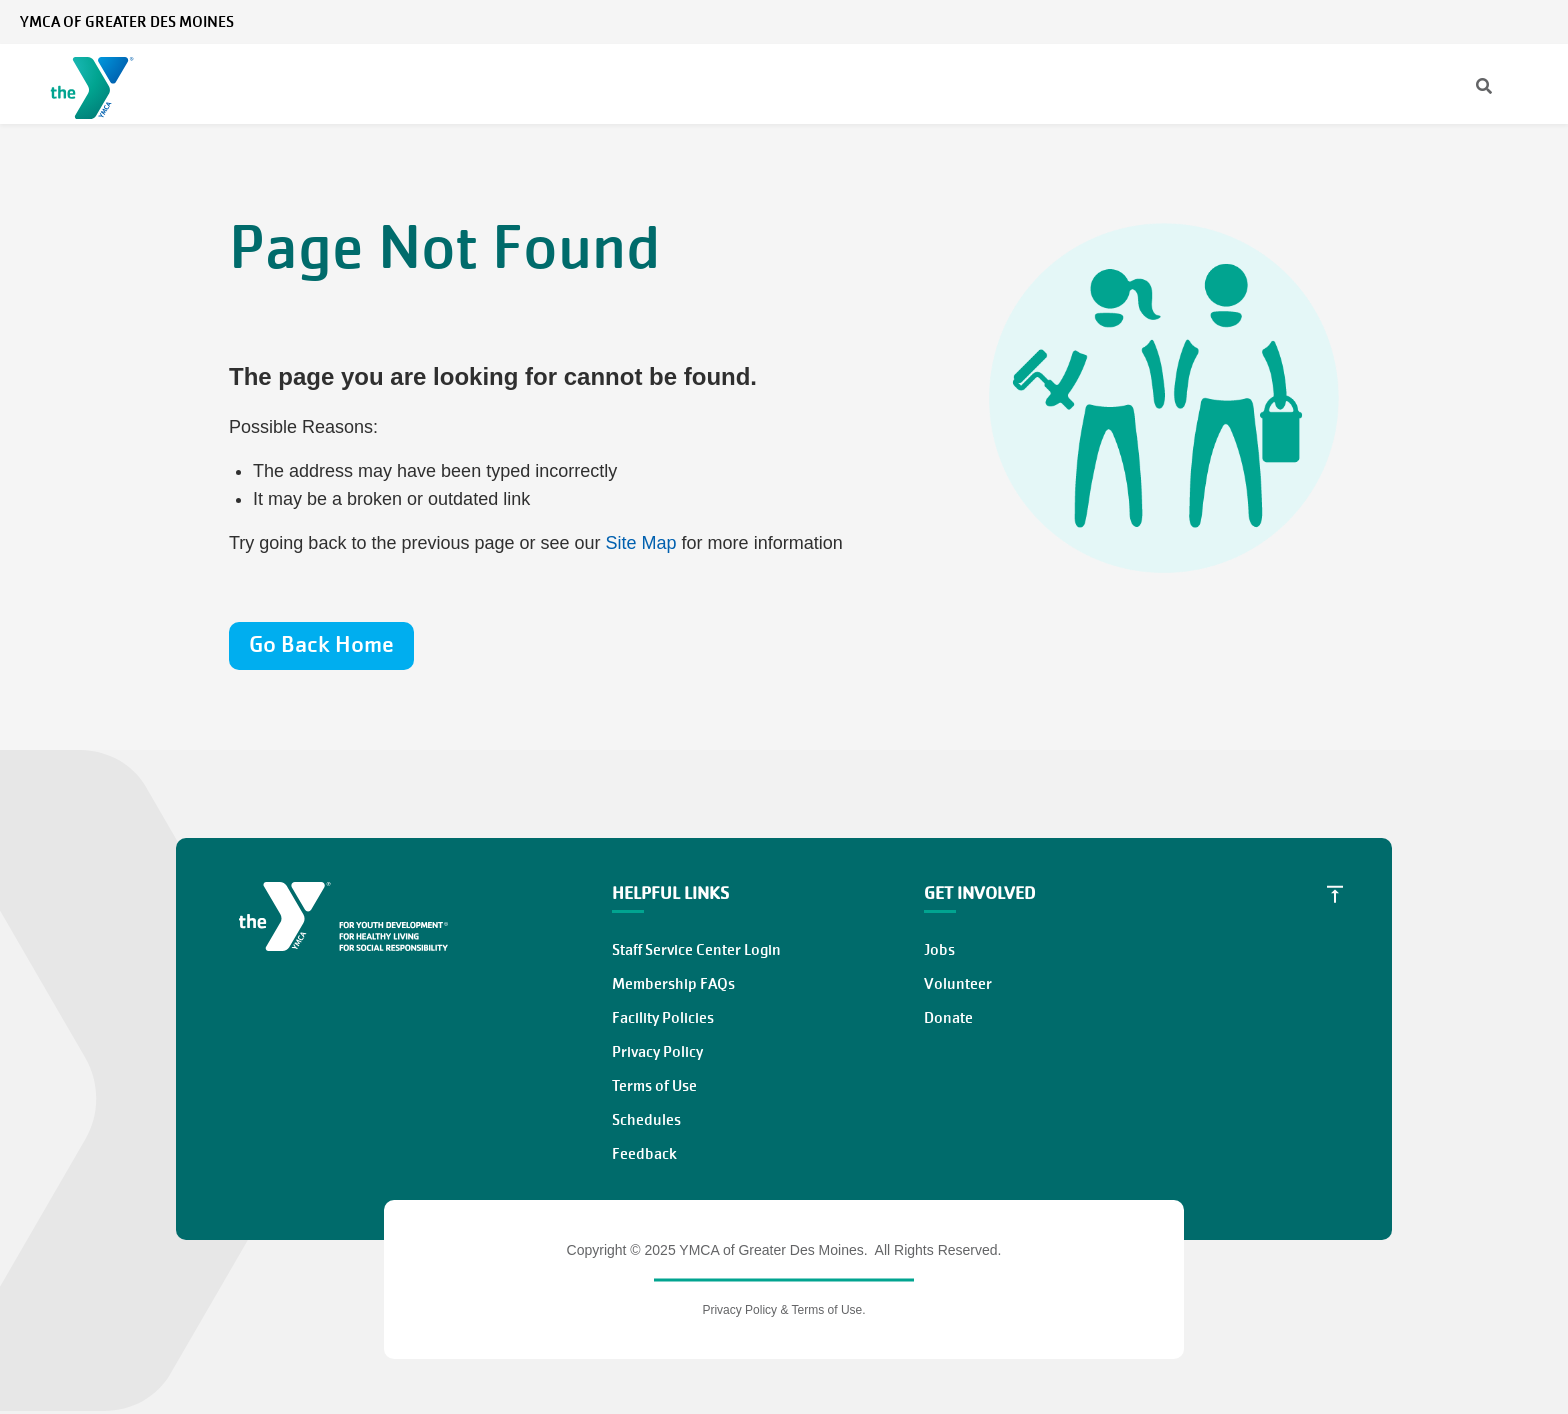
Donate (948, 1018)
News (1223, 22)
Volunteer (1365, 84)
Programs (511, 84)
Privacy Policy (657, 1052)
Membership (365, 84)
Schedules (646, 1120)
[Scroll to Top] (1335, 894)
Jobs (939, 950)
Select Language (1495, 22)
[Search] (1154, 22)
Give (1275, 84)
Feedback (644, 1154)
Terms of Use (654, 1086)
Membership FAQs (673, 984)
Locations (876, 84)
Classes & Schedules (694, 84)
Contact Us (1295, 22)
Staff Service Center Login (696, 950)
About (992, 84)
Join (1205, 84)
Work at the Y (1486, 84)
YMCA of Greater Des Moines (127, 22)
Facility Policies (663, 1018)
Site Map (641, 543)
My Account (1387, 22)
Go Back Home (321, 644)
